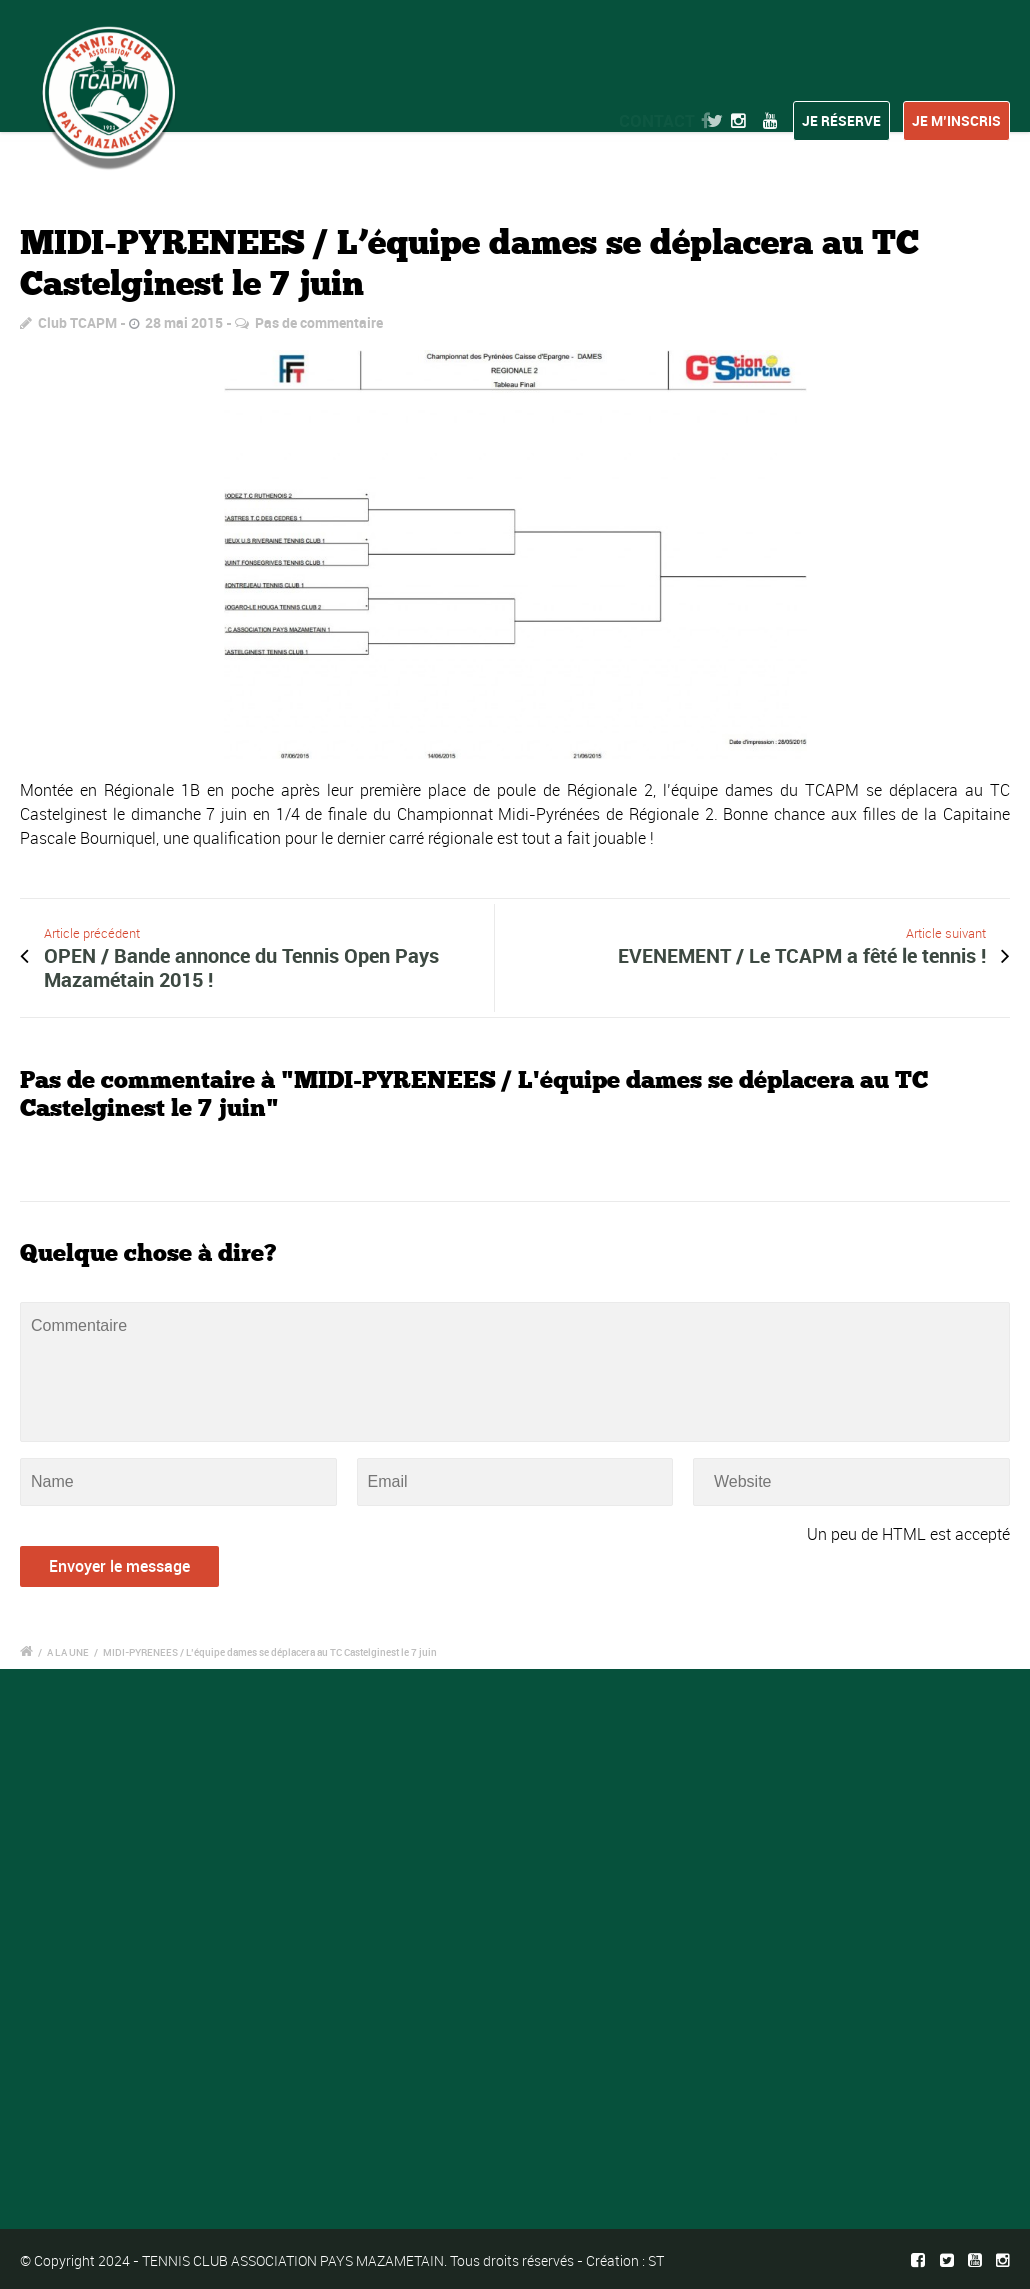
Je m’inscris (956, 120)
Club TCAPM (77, 322)
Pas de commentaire (319, 322)
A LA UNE (68, 1652)
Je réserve (841, 120)
